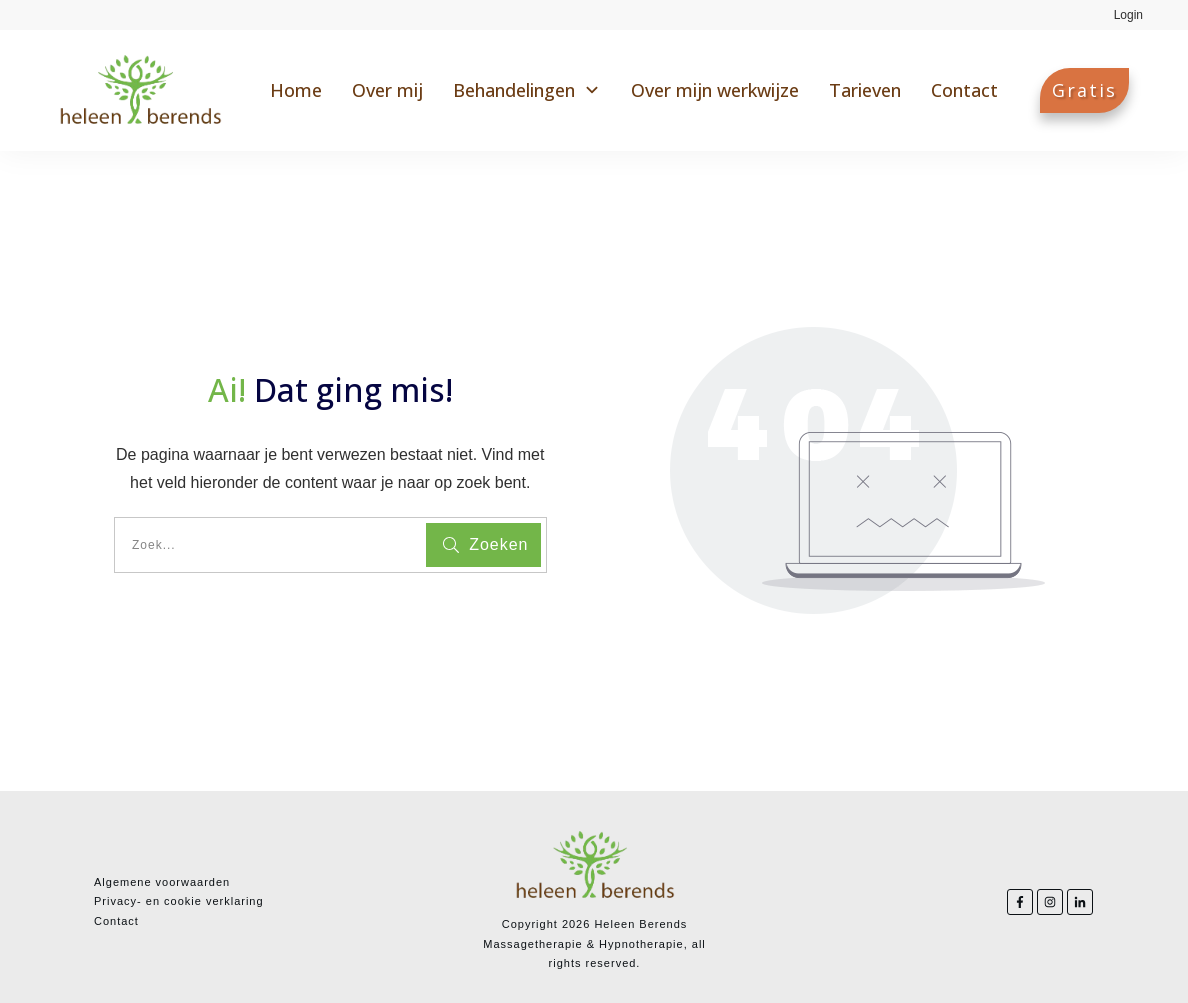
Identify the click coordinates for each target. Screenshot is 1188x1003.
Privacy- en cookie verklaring (179, 901)
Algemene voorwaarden (162, 882)
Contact (116, 921)
